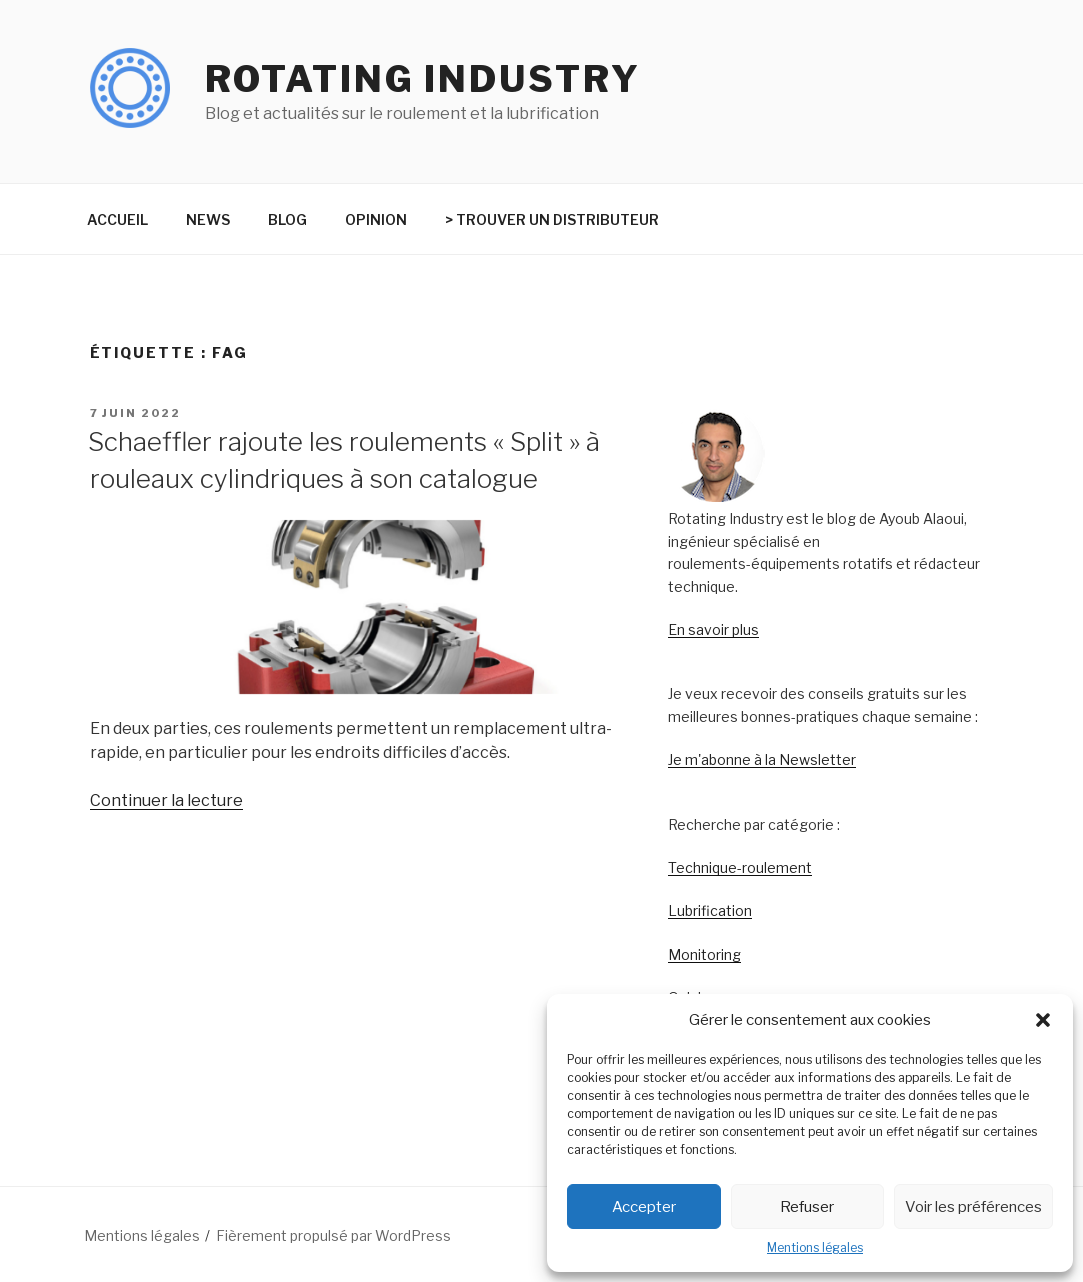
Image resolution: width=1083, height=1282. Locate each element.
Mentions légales (815, 1247)
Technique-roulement (740, 867)
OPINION (376, 219)
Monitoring (704, 954)
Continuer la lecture (166, 800)
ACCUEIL (117, 219)
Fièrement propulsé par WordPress (333, 1235)
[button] (1043, 1020)
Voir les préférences (973, 1207)
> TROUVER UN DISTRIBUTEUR (552, 219)
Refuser (807, 1207)
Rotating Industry (423, 79)
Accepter (644, 1207)
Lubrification (710, 910)
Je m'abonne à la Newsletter (762, 759)
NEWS (208, 219)
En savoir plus (713, 629)
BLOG (287, 219)
